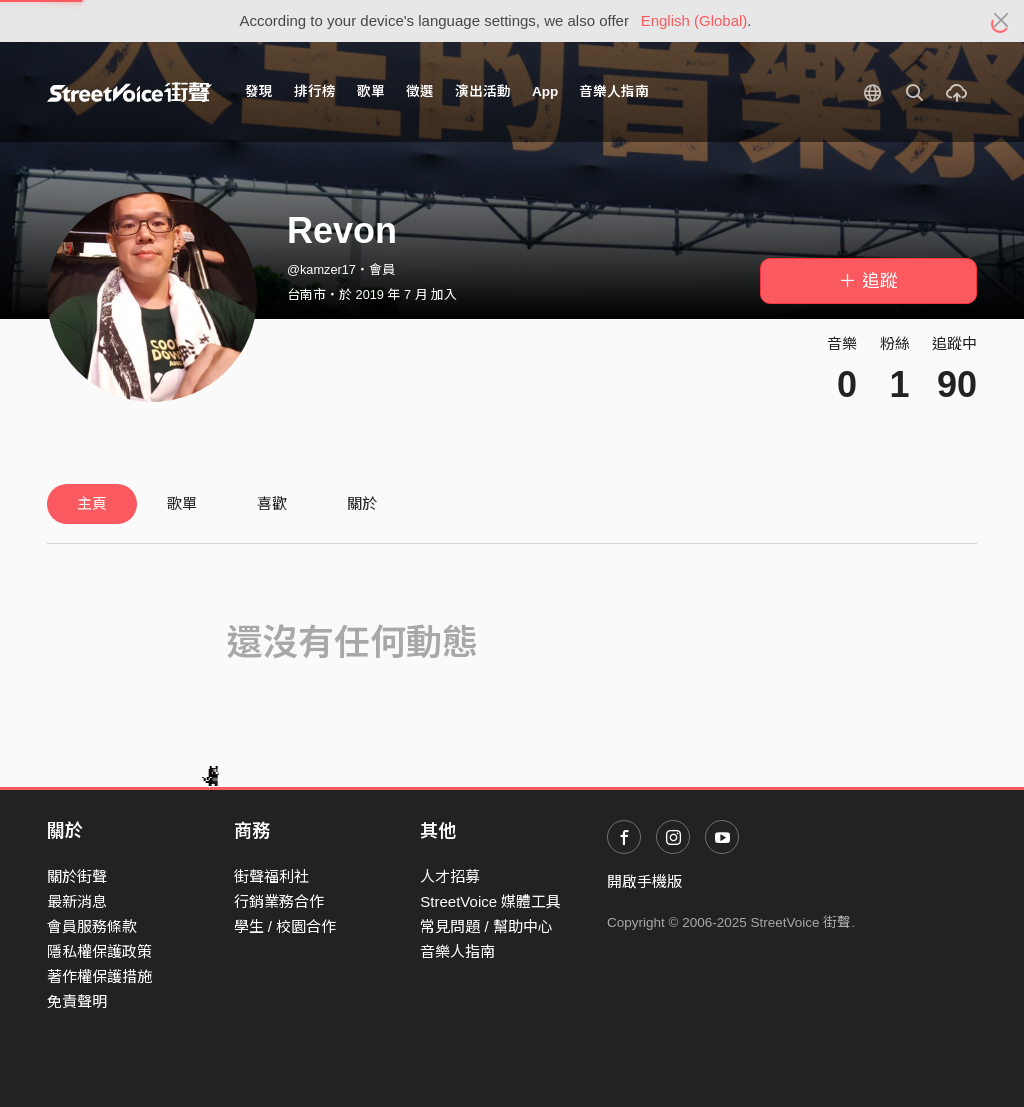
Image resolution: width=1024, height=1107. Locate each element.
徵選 (420, 91)
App (545, 91)
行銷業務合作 (279, 901)
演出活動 (483, 91)
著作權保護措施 (99, 976)
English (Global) (694, 20)
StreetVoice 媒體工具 (490, 901)
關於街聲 (77, 876)
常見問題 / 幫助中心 (486, 926)
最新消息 (77, 901)
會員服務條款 (92, 926)
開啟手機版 (644, 881)
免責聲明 (77, 1001)
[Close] (1001, 21)
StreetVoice (129, 92)
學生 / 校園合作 (285, 926)
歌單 (371, 91)
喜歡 (272, 503)
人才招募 (450, 876)
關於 (362, 503)
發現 (259, 91)
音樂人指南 (614, 91)
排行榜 (315, 91)
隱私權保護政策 (99, 951)
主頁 (92, 503)
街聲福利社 (271, 876)
